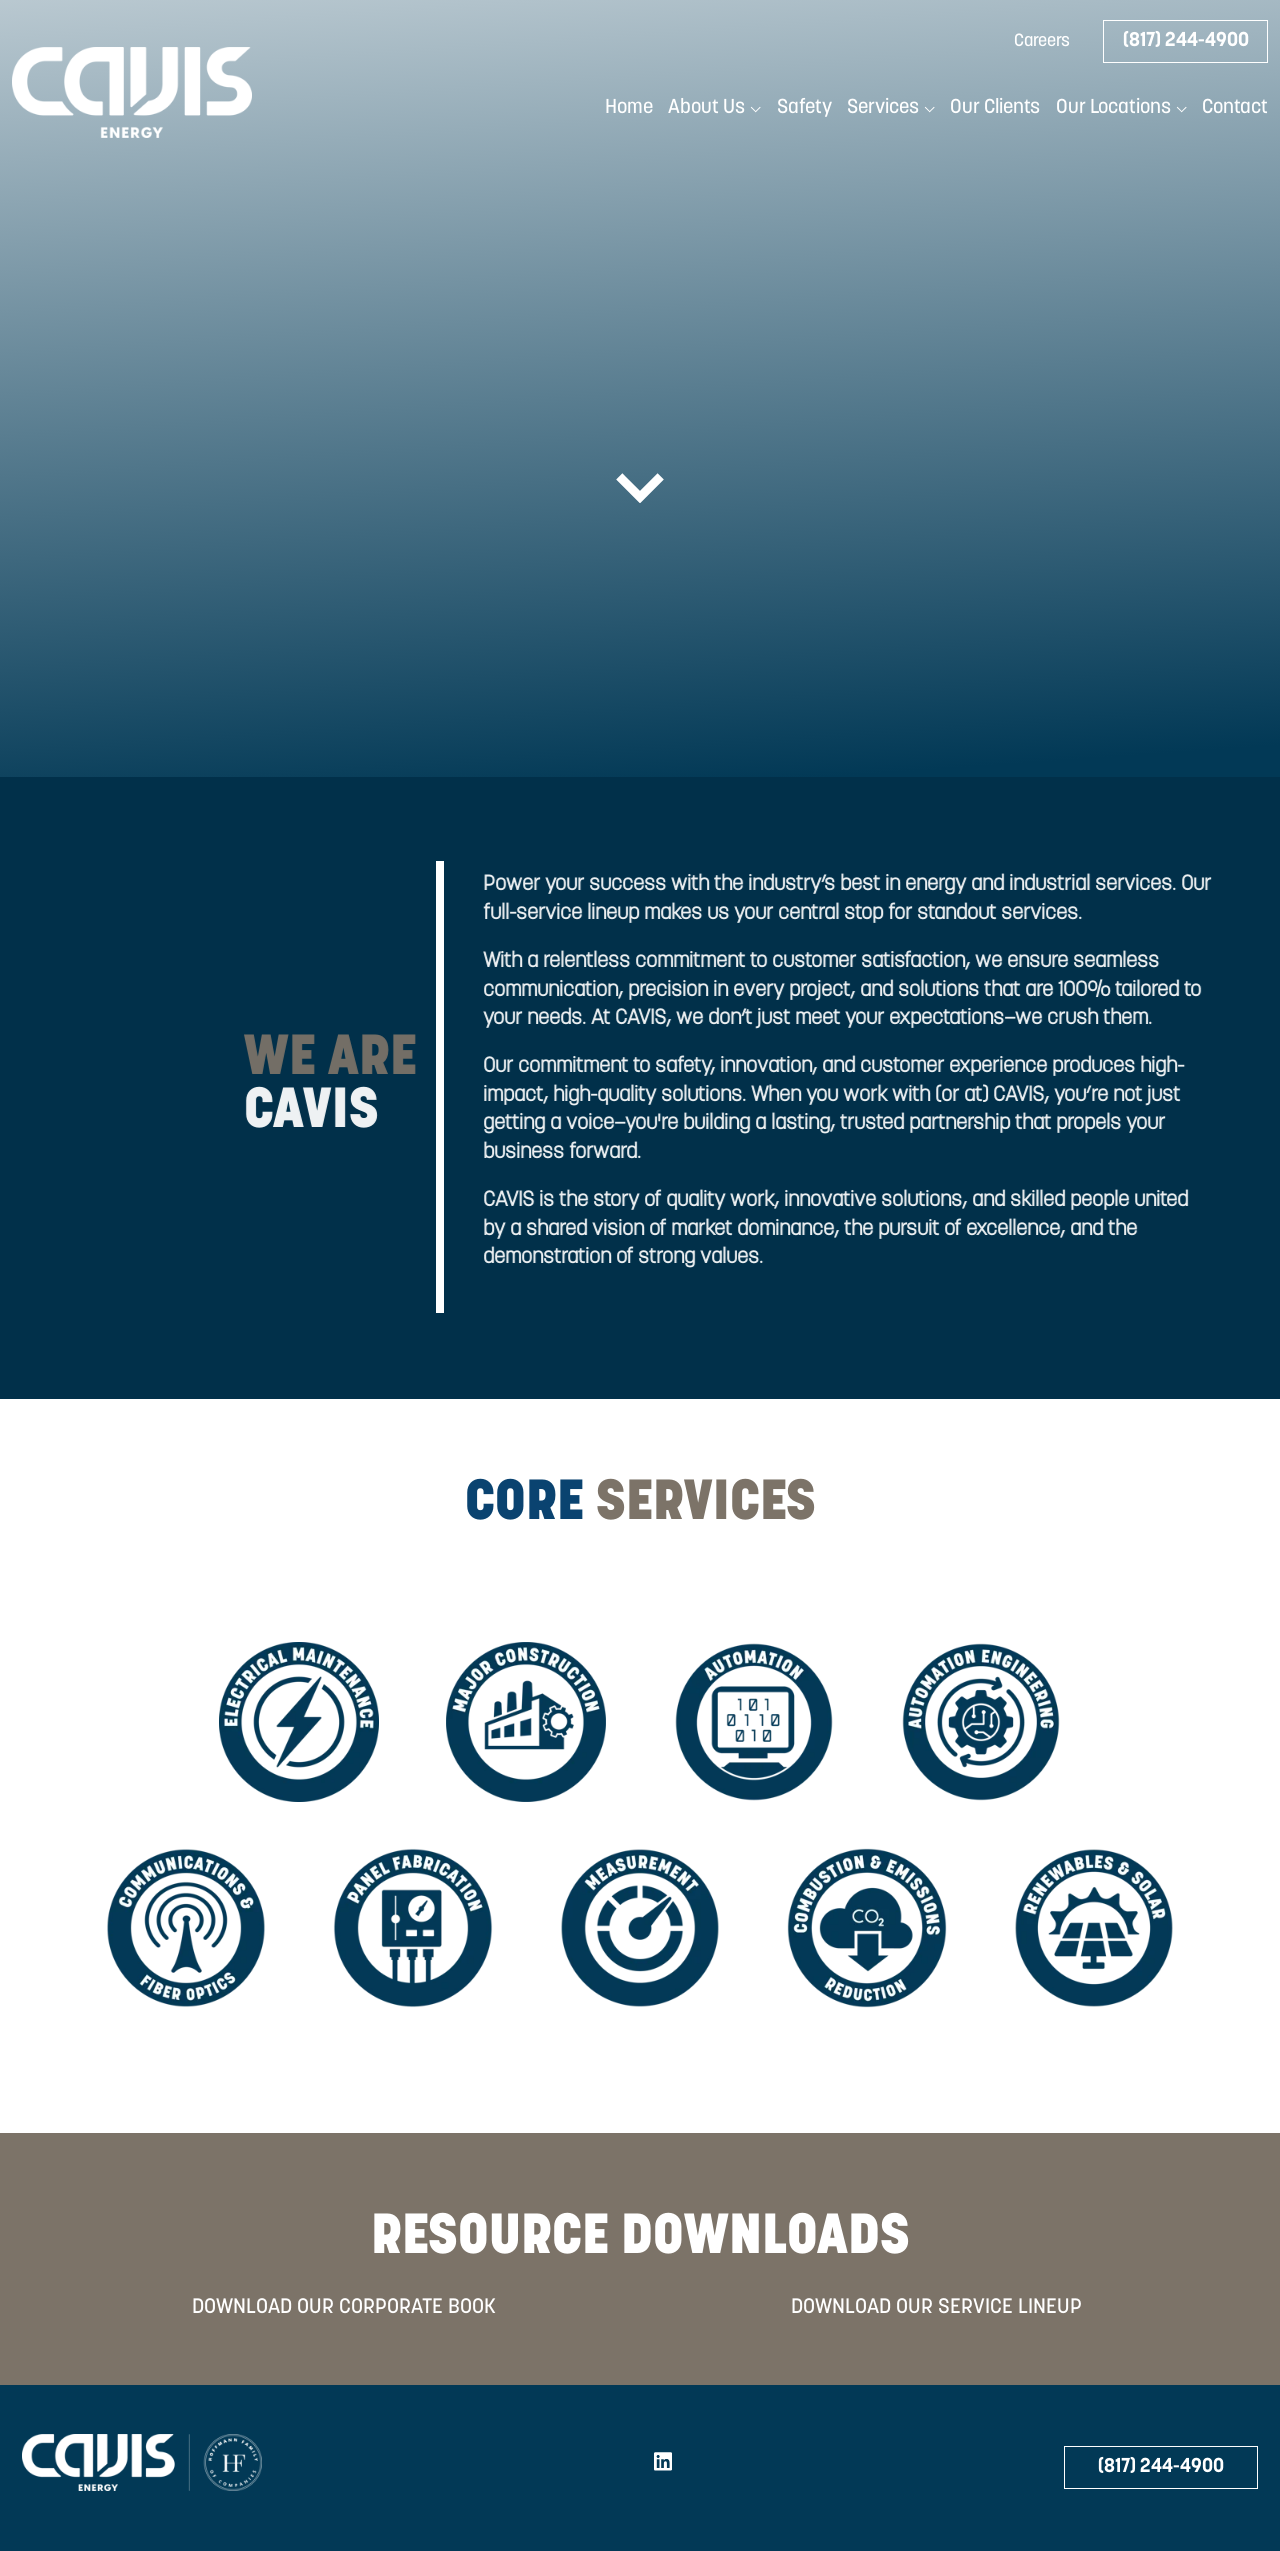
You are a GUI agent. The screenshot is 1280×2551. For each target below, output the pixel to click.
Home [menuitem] (629, 108)
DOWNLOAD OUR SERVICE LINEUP (936, 2307)
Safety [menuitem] (804, 108)
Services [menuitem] (883, 108)
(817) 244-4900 (1186, 41)
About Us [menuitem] (706, 108)
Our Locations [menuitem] (1113, 108)
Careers (1042, 41)
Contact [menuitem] (1235, 108)
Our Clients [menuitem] (995, 108)
